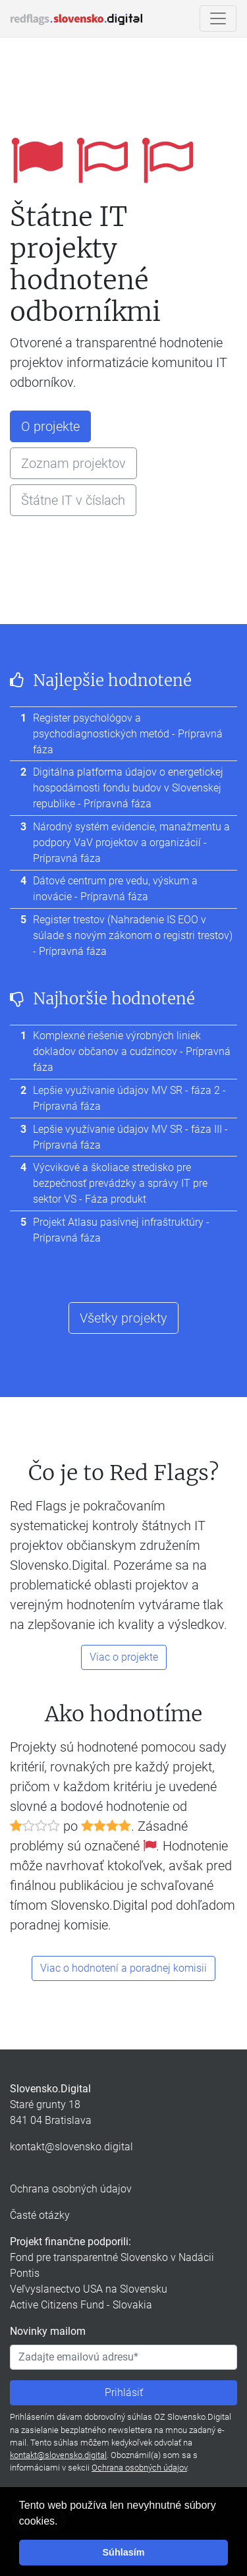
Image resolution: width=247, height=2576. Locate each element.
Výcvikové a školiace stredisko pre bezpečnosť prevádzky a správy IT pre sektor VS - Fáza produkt (120, 1183)
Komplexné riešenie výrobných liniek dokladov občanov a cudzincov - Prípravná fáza (132, 1051)
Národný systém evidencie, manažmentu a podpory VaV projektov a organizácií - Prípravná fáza (131, 842)
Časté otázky (40, 2215)
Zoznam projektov (73, 463)
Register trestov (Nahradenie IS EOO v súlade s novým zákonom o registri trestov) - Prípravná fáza (133, 935)
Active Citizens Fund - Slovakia (81, 2305)
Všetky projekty (123, 1318)
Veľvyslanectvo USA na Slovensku (88, 2289)
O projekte (50, 426)
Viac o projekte (124, 1657)
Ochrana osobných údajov (71, 2189)
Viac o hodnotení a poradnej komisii (123, 1968)
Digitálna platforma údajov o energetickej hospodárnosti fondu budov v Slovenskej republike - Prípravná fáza (128, 788)
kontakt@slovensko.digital (71, 2146)
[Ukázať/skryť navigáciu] (218, 18)
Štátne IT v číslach (73, 500)
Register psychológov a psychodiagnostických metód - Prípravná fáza (128, 734)
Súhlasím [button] (124, 2552)
